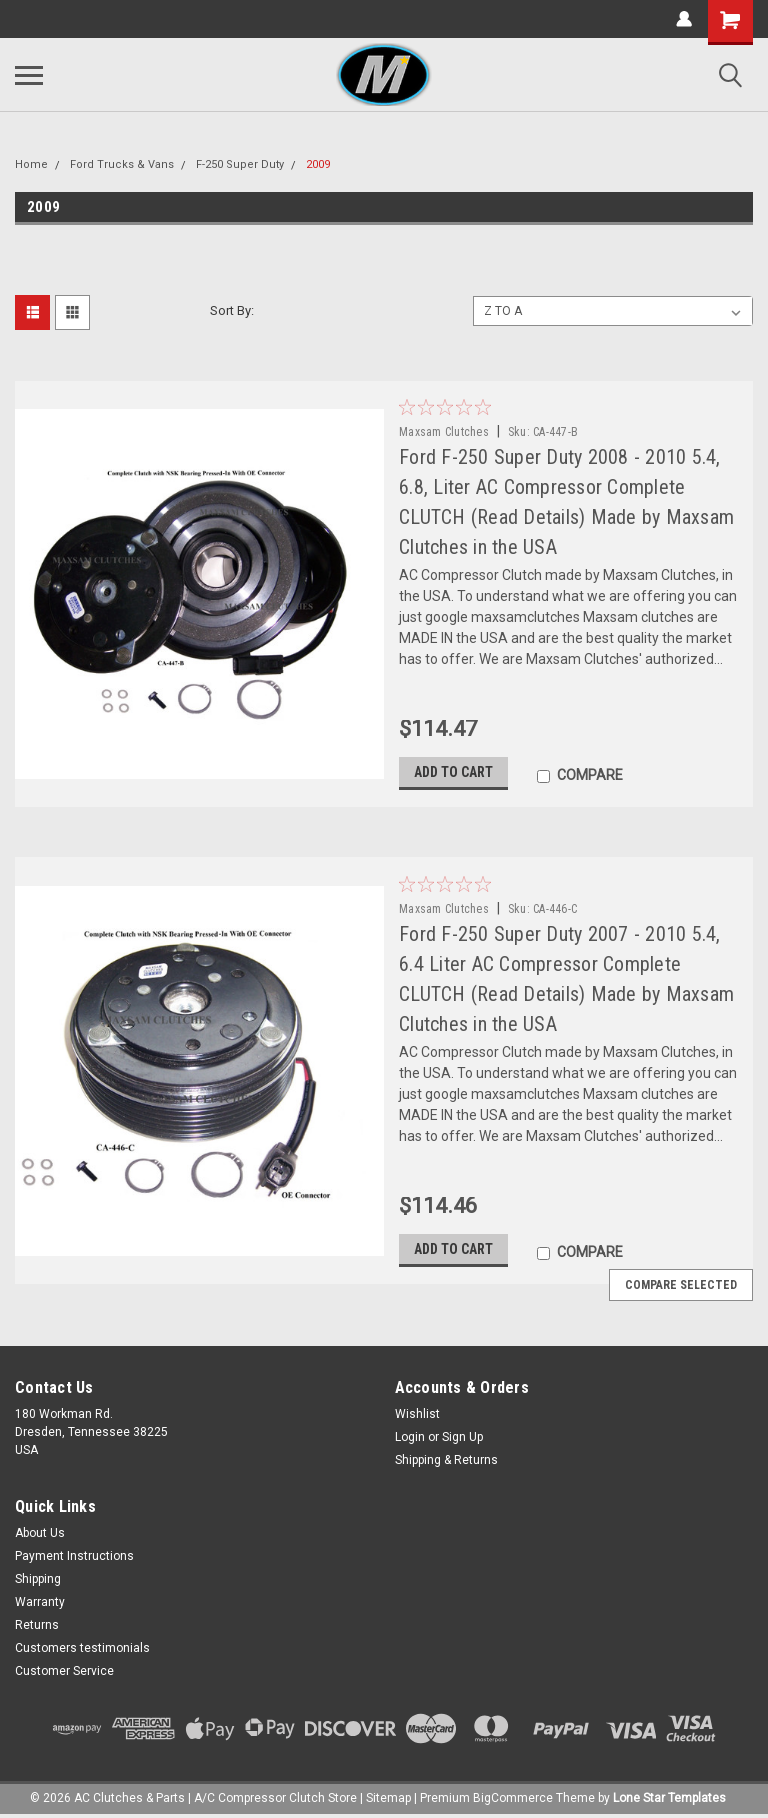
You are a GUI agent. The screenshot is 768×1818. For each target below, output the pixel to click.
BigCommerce (513, 1798)
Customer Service (64, 1671)
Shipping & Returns (446, 1460)
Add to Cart (453, 773)
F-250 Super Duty (240, 164)
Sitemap (388, 1798)
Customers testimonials (82, 1648)
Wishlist (417, 1414)
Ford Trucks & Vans (122, 164)
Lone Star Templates (669, 1798)
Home (31, 164)
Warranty (40, 1602)
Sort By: (232, 310)
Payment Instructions (74, 1556)
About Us (40, 1533)
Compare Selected (681, 1285)
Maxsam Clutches (444, 432)
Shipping (38, 1579)
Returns (37, 1625)
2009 (318, 164)
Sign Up (462, 1437)
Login (410, 1437)
